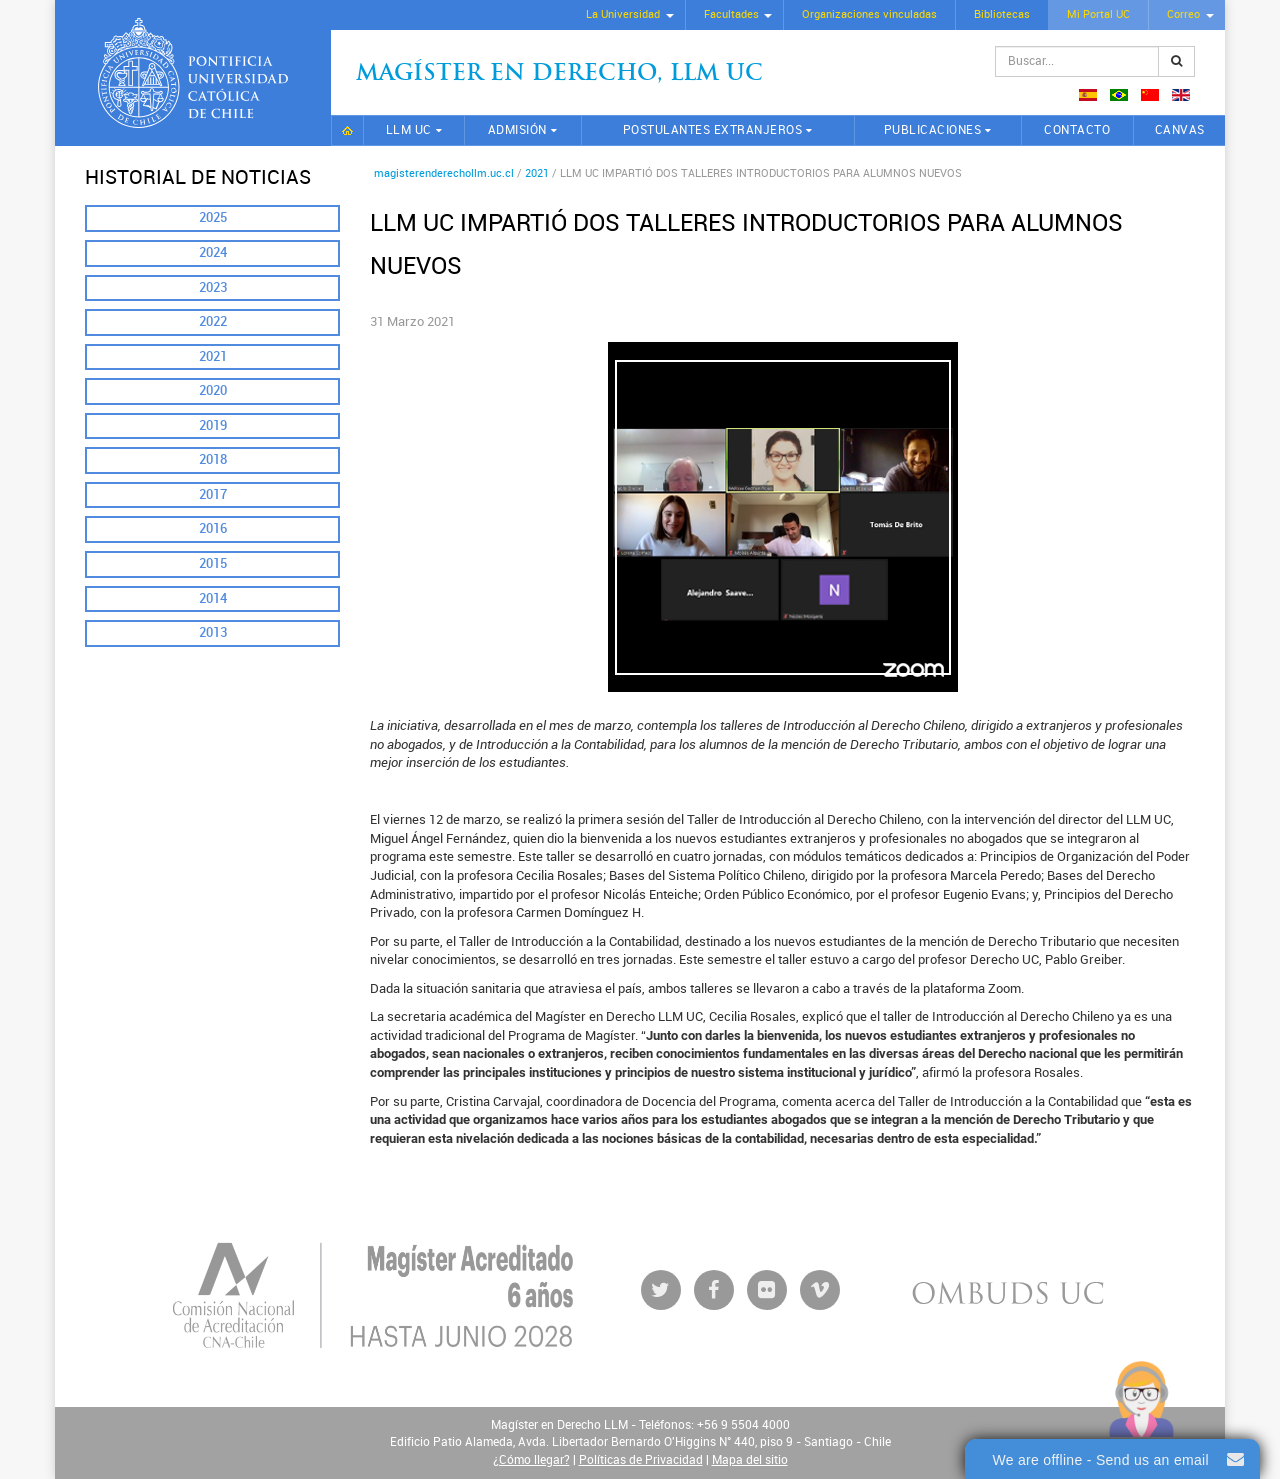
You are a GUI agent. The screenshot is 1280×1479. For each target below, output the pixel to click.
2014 (213, 598)
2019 (213, 425)
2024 (213, 252)
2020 (213, 390)
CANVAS (1180, 130)
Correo (1183, 14)
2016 (213, 528)
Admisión (517, 130)
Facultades (731, 14)
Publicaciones (933, 130)
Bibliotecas (1002, 14)
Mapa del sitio (750, 1460)
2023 (213, 287)
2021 (213, 356)
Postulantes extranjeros (713, 130)
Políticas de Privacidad (641, 1460)
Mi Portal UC (1098, 14)
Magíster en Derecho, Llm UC (559, 74)
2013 (213, 632)
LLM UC (409, 130)
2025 (213, 217)
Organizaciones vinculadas (869, 14)
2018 (213, 459)
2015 (213, 563)
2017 (213, 494)
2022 (213, 321)
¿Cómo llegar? (531, 1460)
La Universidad (623, 14)
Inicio (347, 130)
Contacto (1077, 130)
